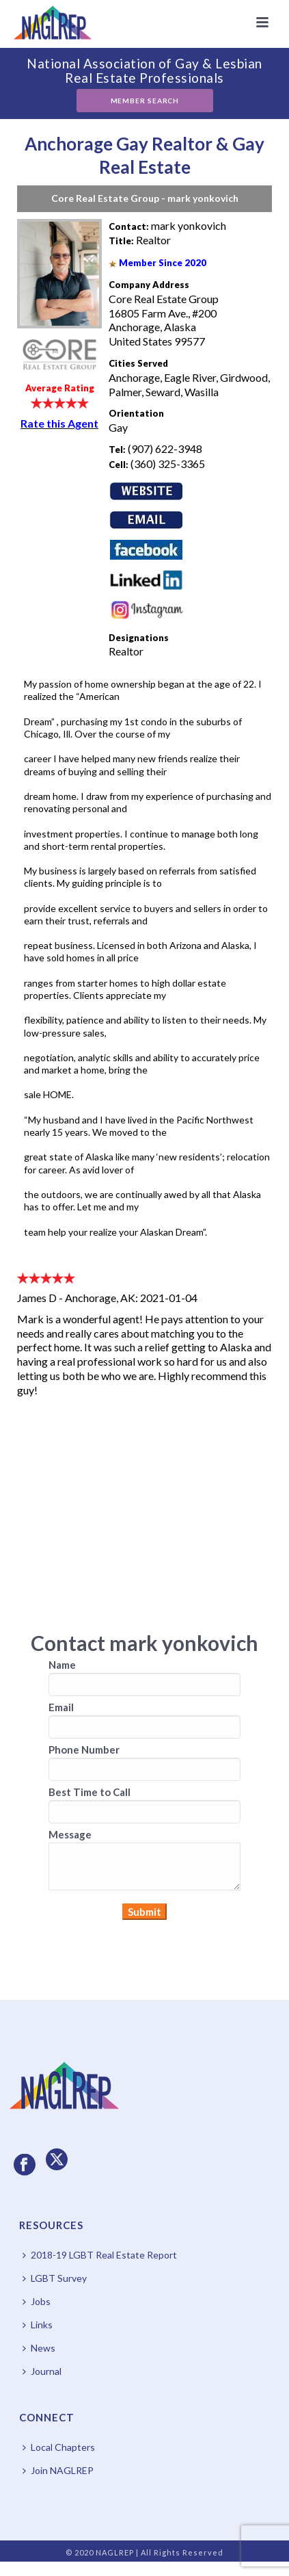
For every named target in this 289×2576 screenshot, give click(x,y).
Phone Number (84, 1749)
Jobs (37, 2301)
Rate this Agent (59, 423)
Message (70, 1834)
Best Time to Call (89, 1792)
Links (38, 2324)
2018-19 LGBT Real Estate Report (100, 2255)
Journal (42, 2371)
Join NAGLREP (58, 2470)
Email (61, 1707)
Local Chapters (59, 2447)
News (39, 2348)
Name (62, 1664)
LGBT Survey (55, 2278)
